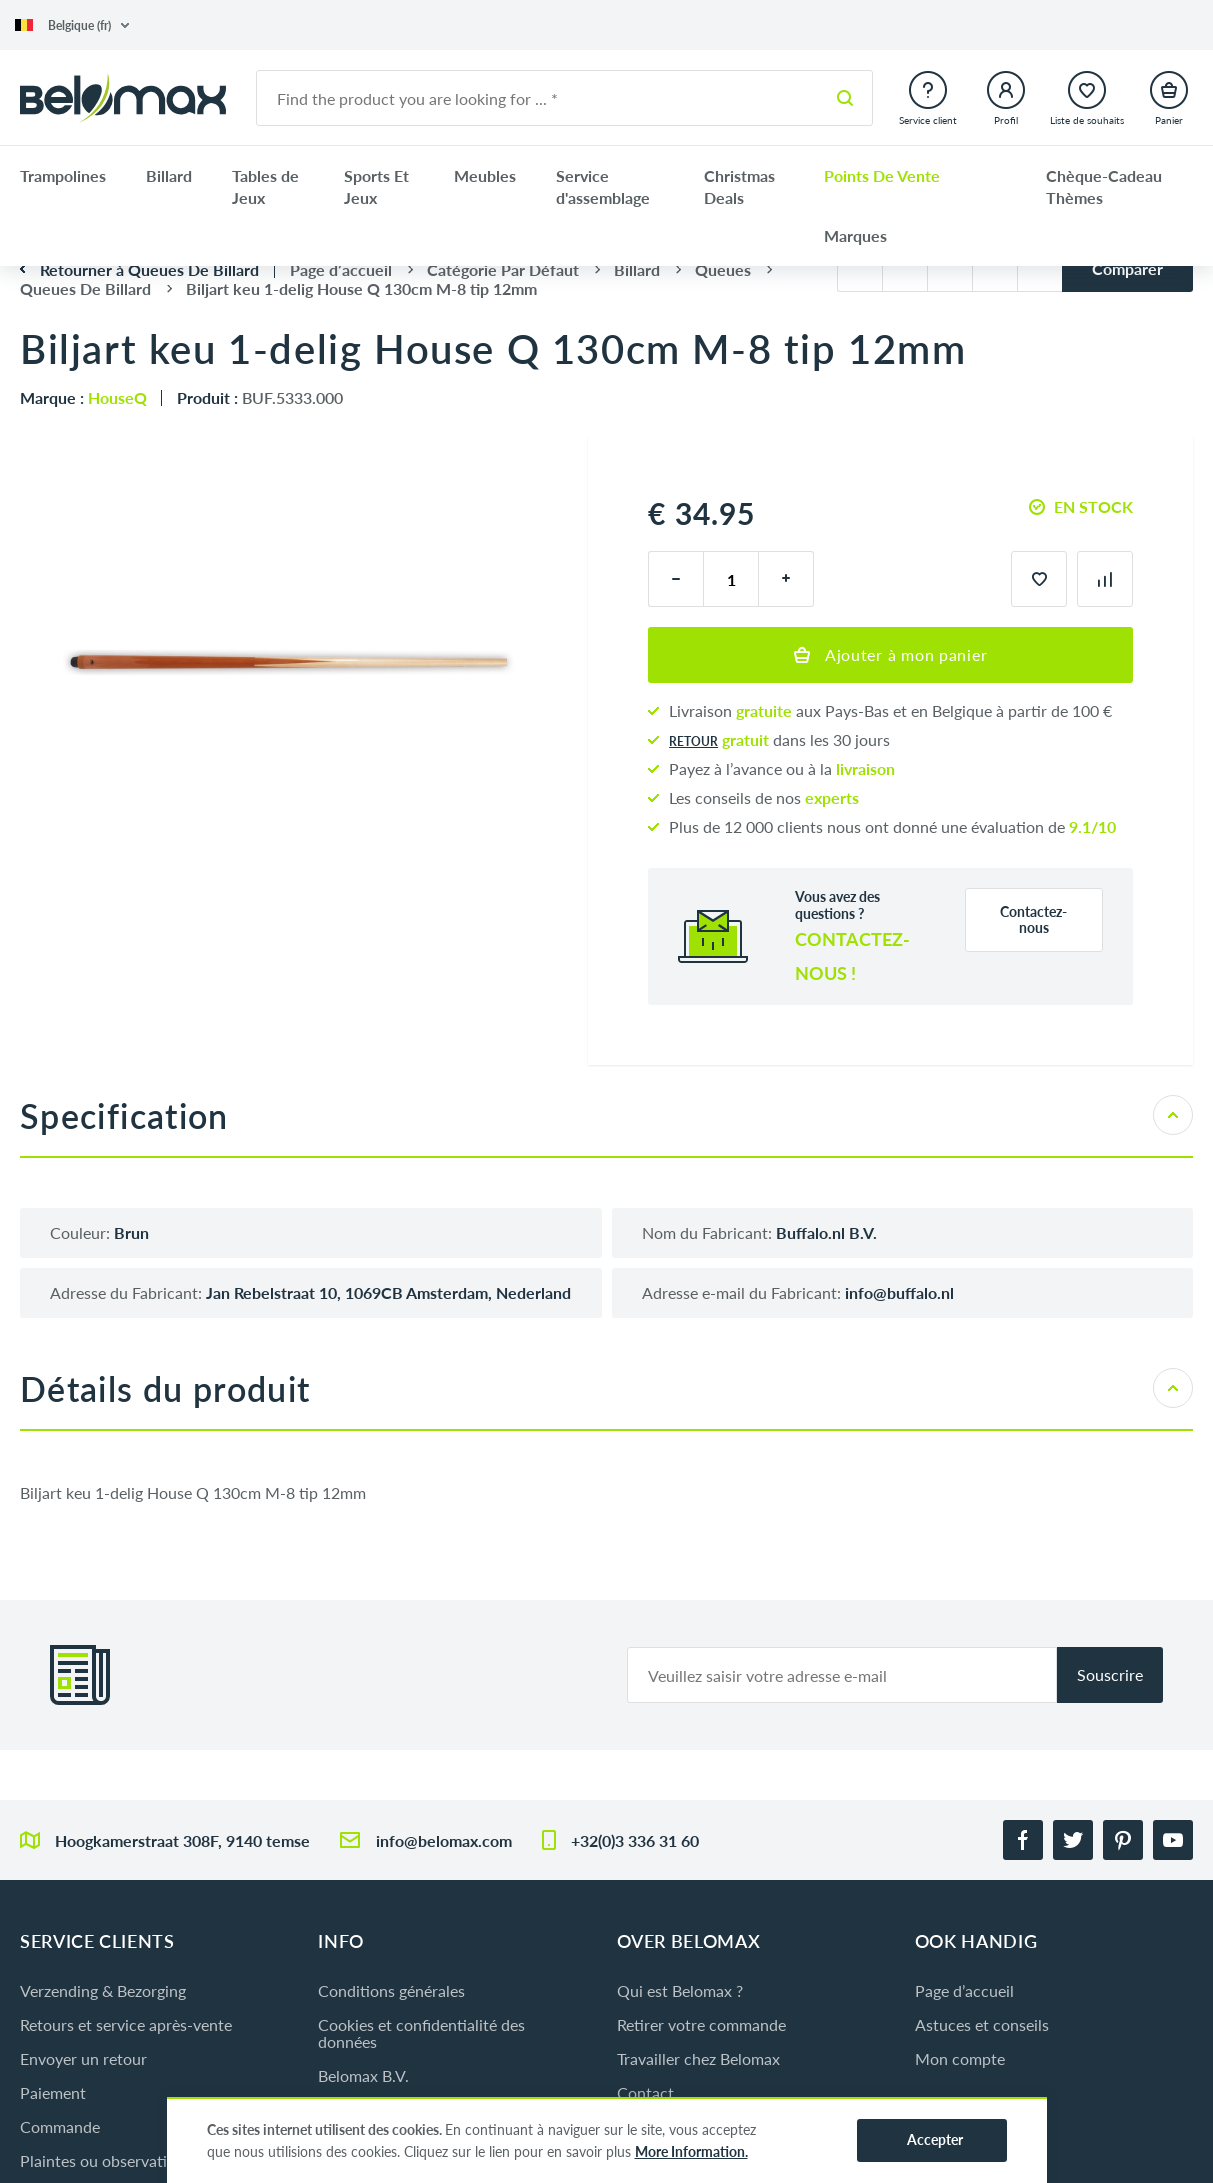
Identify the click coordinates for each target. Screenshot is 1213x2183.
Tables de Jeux (265, 186)
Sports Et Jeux (376, 186)
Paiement (53, 2092)
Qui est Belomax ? (680, 1990)
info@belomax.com (444, 1840)
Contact (645, 2092)
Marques (855, 235)
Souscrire (1110, 1674)
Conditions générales (391, 1990)
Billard (169, 175)
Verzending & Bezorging (103, 1990)
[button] (72, 25)
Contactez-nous (1033, 919)
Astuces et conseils (982, 2024)
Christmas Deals (739, 186)
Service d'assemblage (603, 186)
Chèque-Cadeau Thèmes (1104, 186)
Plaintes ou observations (106, 2160)
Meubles (485, 175)
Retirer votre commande (701, 2024)
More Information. (691, 2151)
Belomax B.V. (363, 2075)
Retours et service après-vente (126, 2024)
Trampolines (63, 175)
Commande (60, 2126)
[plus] (786, 579)
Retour (693, 741)
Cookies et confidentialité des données (421, 2033)
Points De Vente (882, 175)
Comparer (1127, 268)
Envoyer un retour (83, 2058)
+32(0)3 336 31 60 (635, 1840)
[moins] (675, 579)
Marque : (83, 397)
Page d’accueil (964, 1990)
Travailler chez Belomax (698, 2058)
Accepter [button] (935, 2139)
